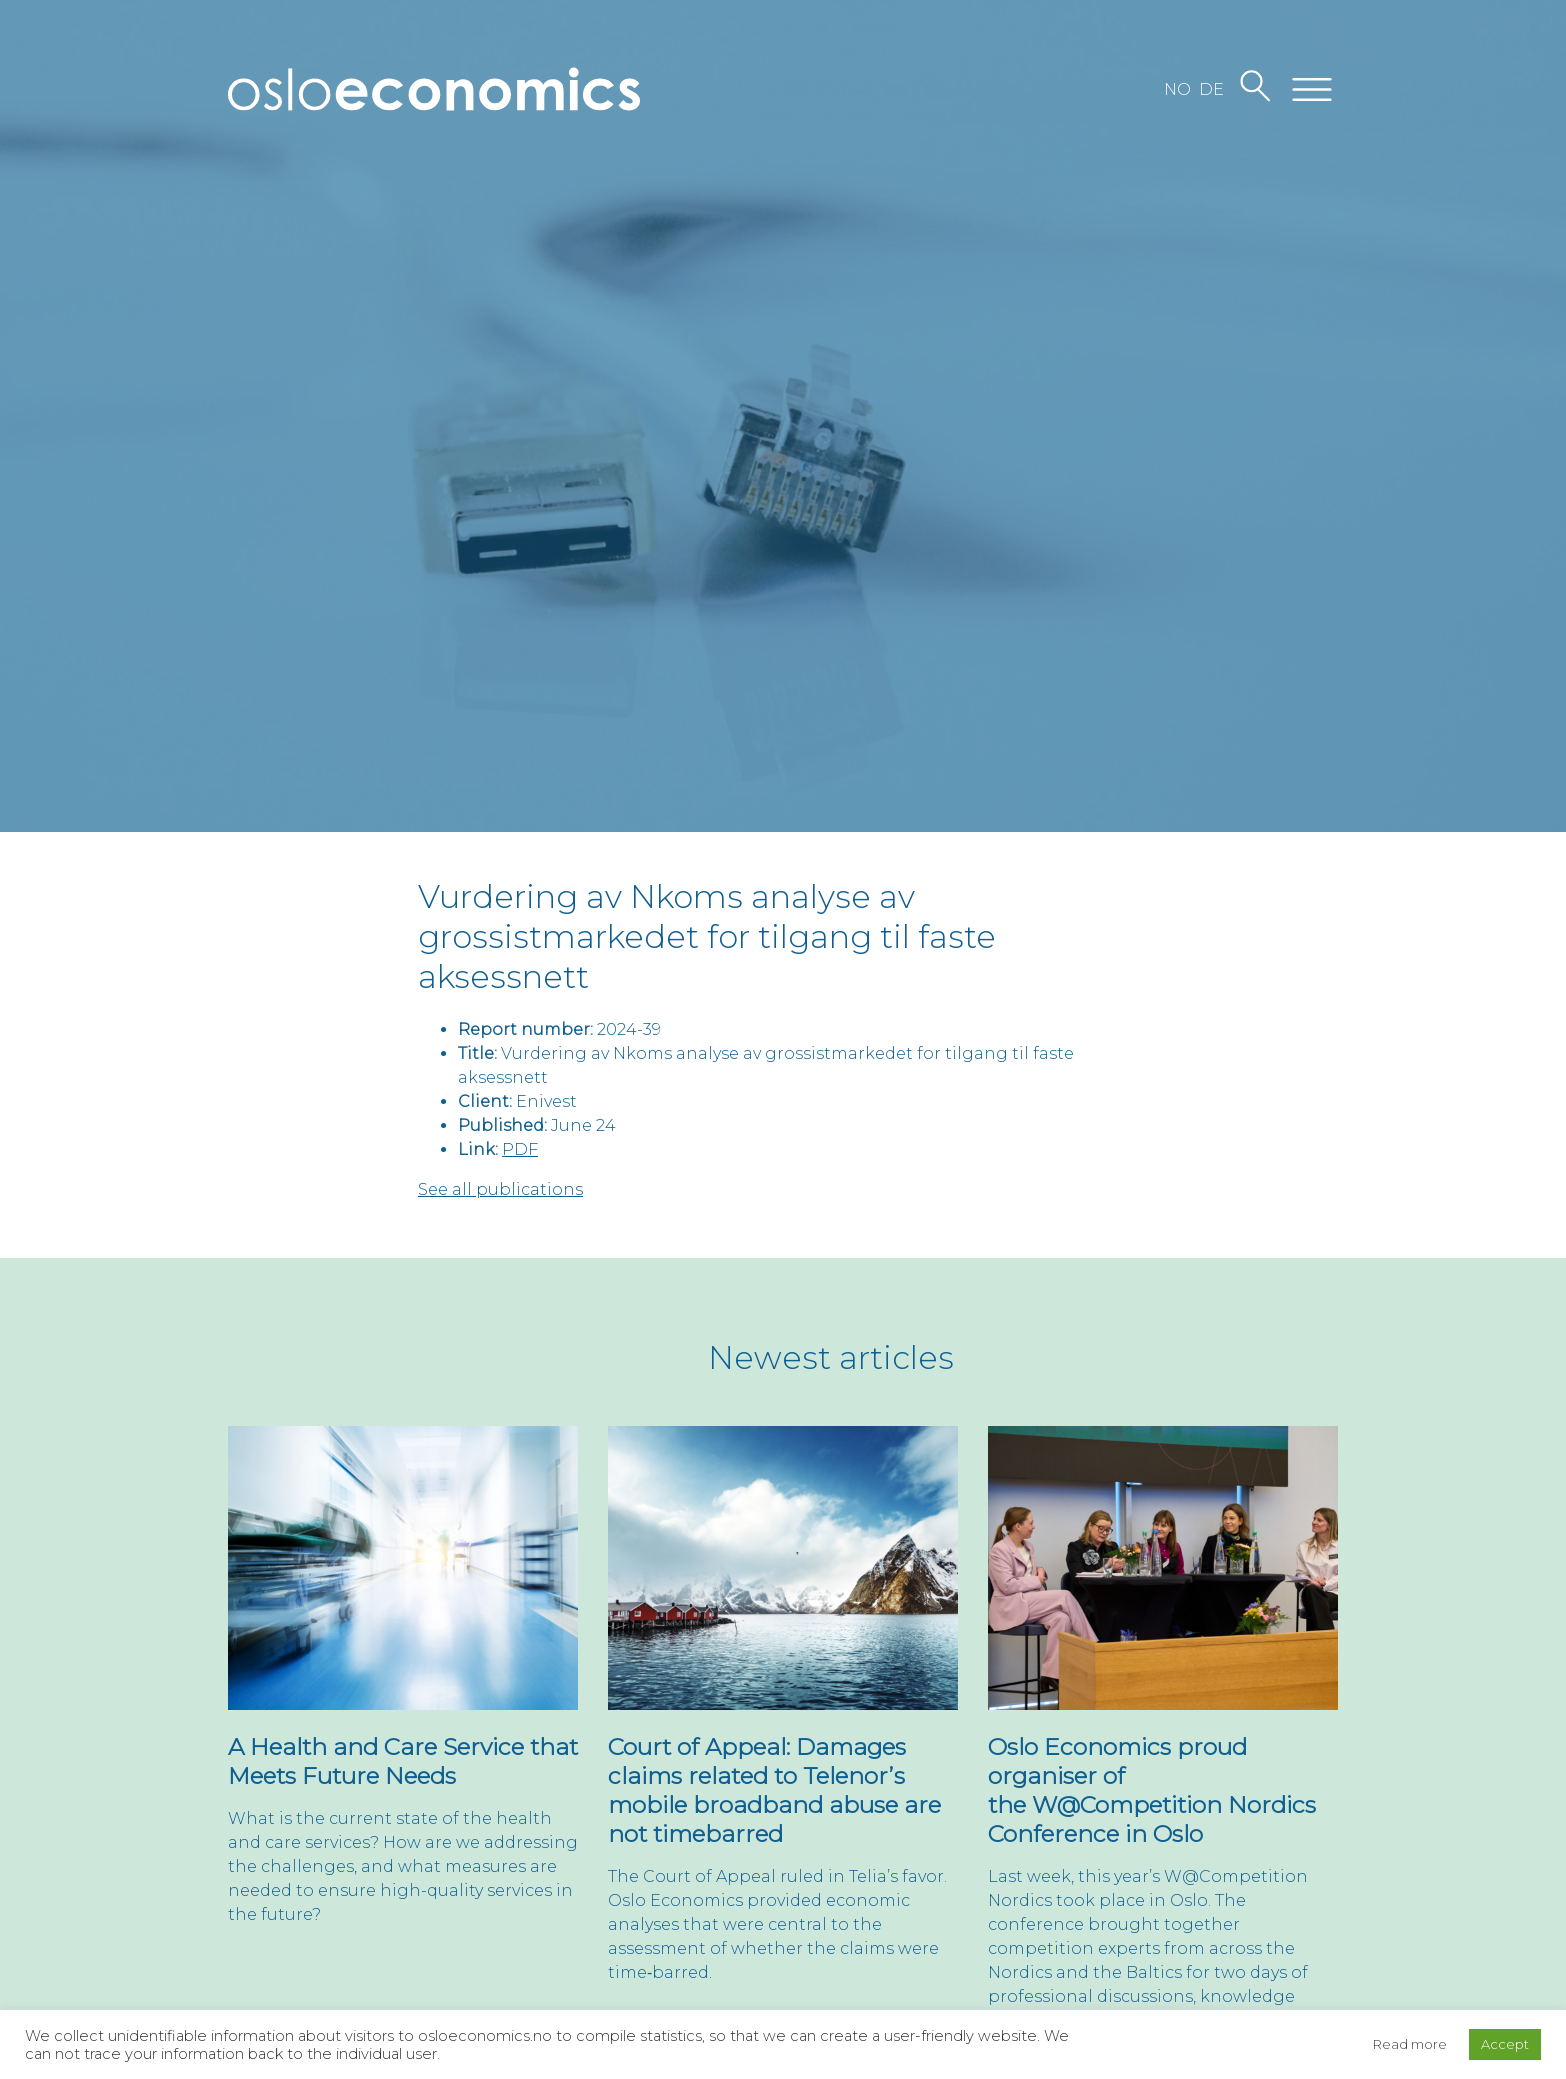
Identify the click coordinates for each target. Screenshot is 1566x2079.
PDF (520, 1149)
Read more (1410, 2044)
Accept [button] (1505, 2044)
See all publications (500, 1189)
